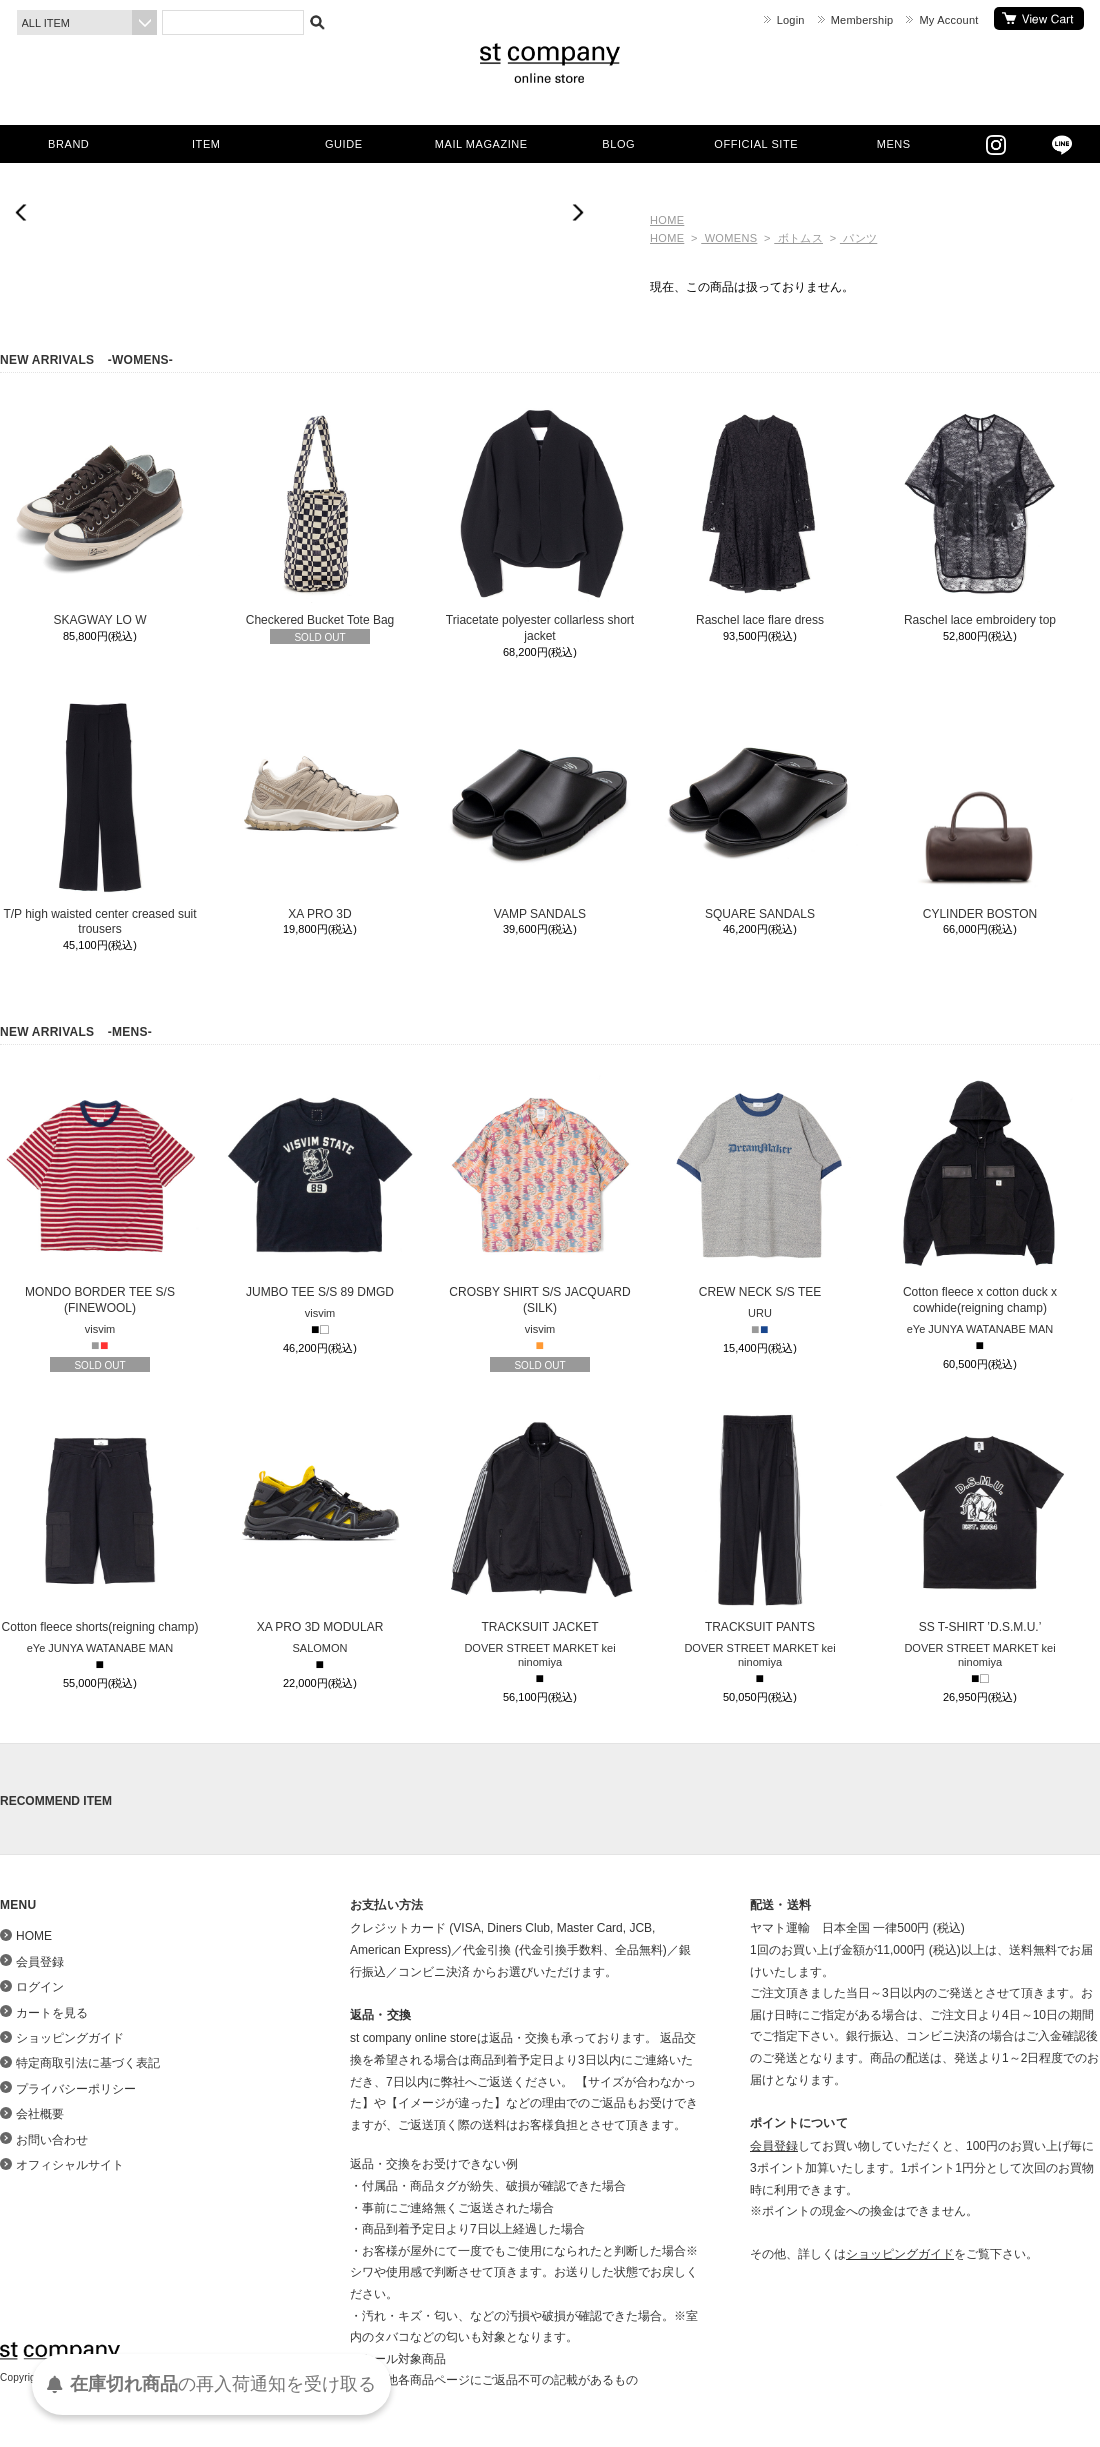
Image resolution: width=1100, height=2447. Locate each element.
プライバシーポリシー (76, 2089)
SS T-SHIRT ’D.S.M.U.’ (980, 1522)
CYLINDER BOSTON (980, 809)
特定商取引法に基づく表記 (88, 2063)
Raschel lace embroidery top (980, 515)
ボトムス (798, 238)
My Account (948, 20)
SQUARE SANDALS (760, 809)
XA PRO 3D (320, 809)
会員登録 (40, 1962)
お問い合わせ (52, 2140)
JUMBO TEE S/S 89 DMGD (320, 1187)
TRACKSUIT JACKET (540, 1522)
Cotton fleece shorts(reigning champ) (100, 1522)
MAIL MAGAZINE (481, 144)
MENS (894, 144)
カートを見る (1039, 18)
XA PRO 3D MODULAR (320, 1522)
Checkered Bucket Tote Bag (320, 515)
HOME (667, 220)
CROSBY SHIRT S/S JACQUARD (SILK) (540, 1195)
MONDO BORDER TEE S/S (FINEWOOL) (100, 1195)
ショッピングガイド (70, 2038)
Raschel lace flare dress (760, 515)
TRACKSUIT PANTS (760, 1522)
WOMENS (729, 238)
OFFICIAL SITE (756, 144)
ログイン (40, 1987)
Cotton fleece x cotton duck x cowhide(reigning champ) (980, 1195)
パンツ (858, 238)
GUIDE (344, 144)
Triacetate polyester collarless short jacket (540, 523)
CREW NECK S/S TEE (760, 1187)
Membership (862, 20)
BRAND (68, 144)
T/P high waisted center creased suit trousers (100, 817)
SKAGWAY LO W (100, 515)
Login (791, 20)
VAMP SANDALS (540, 809)
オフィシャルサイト (70, 2165)
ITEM (206, 144)
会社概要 (40, 2114)
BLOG (618, 144)
